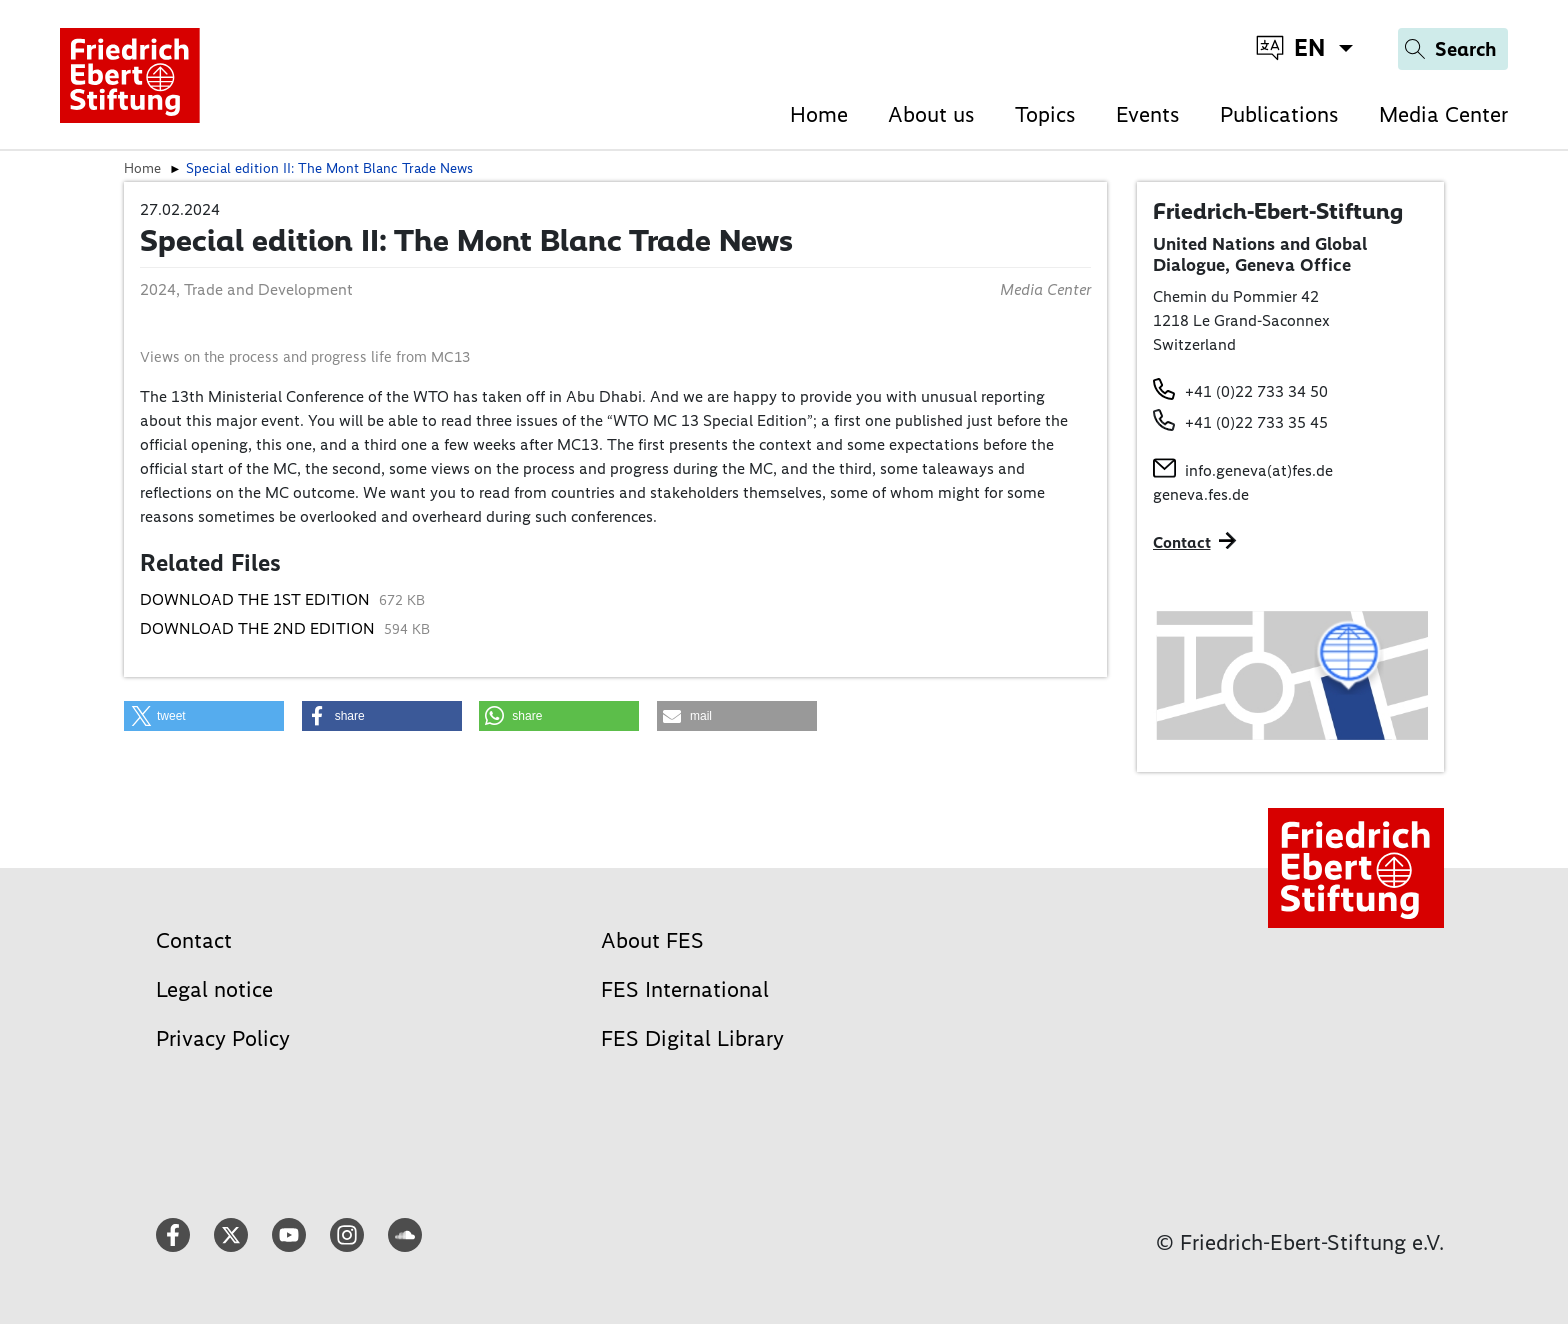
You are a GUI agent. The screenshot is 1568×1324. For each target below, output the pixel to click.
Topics (1045, 114)
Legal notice (214, 989)
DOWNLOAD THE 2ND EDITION (259, 628)
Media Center (1443, 114)
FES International (685, 989)
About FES (652, 940)
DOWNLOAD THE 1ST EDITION (257, 599)
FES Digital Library (692, 1038)
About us (931, 114)
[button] (204, 716)
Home (819, 114)
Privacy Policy (223, 1038)
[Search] (1453, 49)
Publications (1279, 114)
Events (1148, 114)
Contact (194, 940)
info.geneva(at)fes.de (1259, 470)
